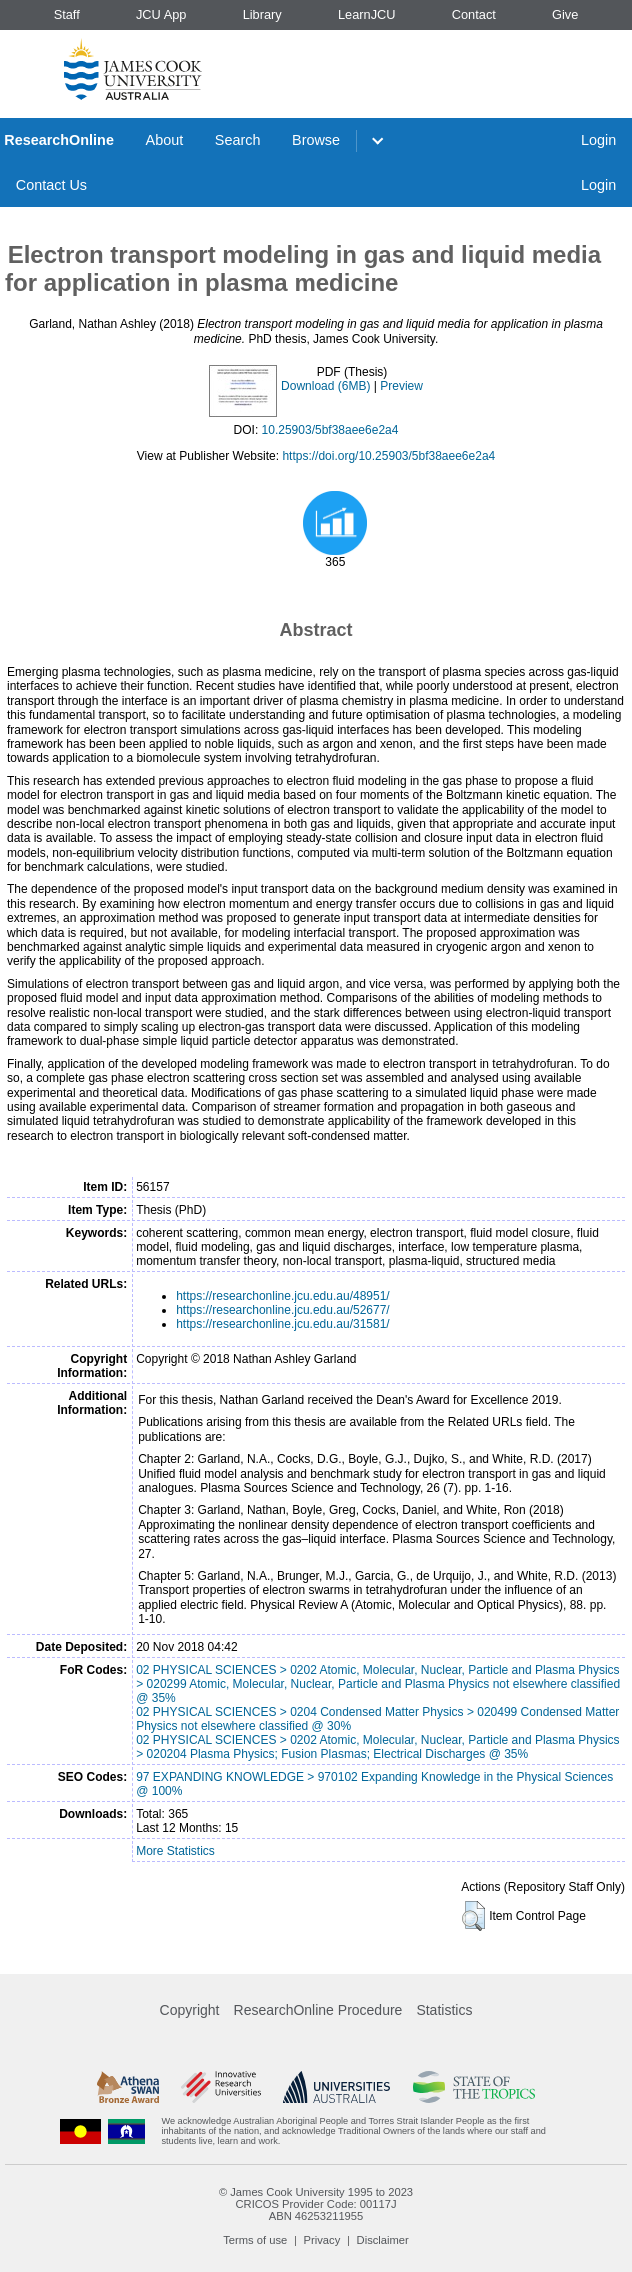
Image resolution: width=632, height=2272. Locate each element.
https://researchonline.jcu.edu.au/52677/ (282, 1310)
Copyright (190, 2010)
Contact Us (51, 185)
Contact (474, 14)
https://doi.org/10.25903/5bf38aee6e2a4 (388, 456)
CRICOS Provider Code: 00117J (315, 2204)
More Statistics (175, 1851)
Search (238, 140)
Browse (316, 140)
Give (565, 14)
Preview (401, 386)
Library (262, 14)
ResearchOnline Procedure (318, 2010)
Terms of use (255, 2240)
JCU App (161, 14)
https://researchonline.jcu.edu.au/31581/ (282, 1324)
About (165, 140)
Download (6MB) (325, 386)
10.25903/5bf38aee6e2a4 (330, 430)
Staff (67, 14)
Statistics (444, 2010)
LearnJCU (367, 14)
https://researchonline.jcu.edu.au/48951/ (282, 1296)
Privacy (322, 2240)
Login (598, 140)
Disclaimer (383, 2240)
